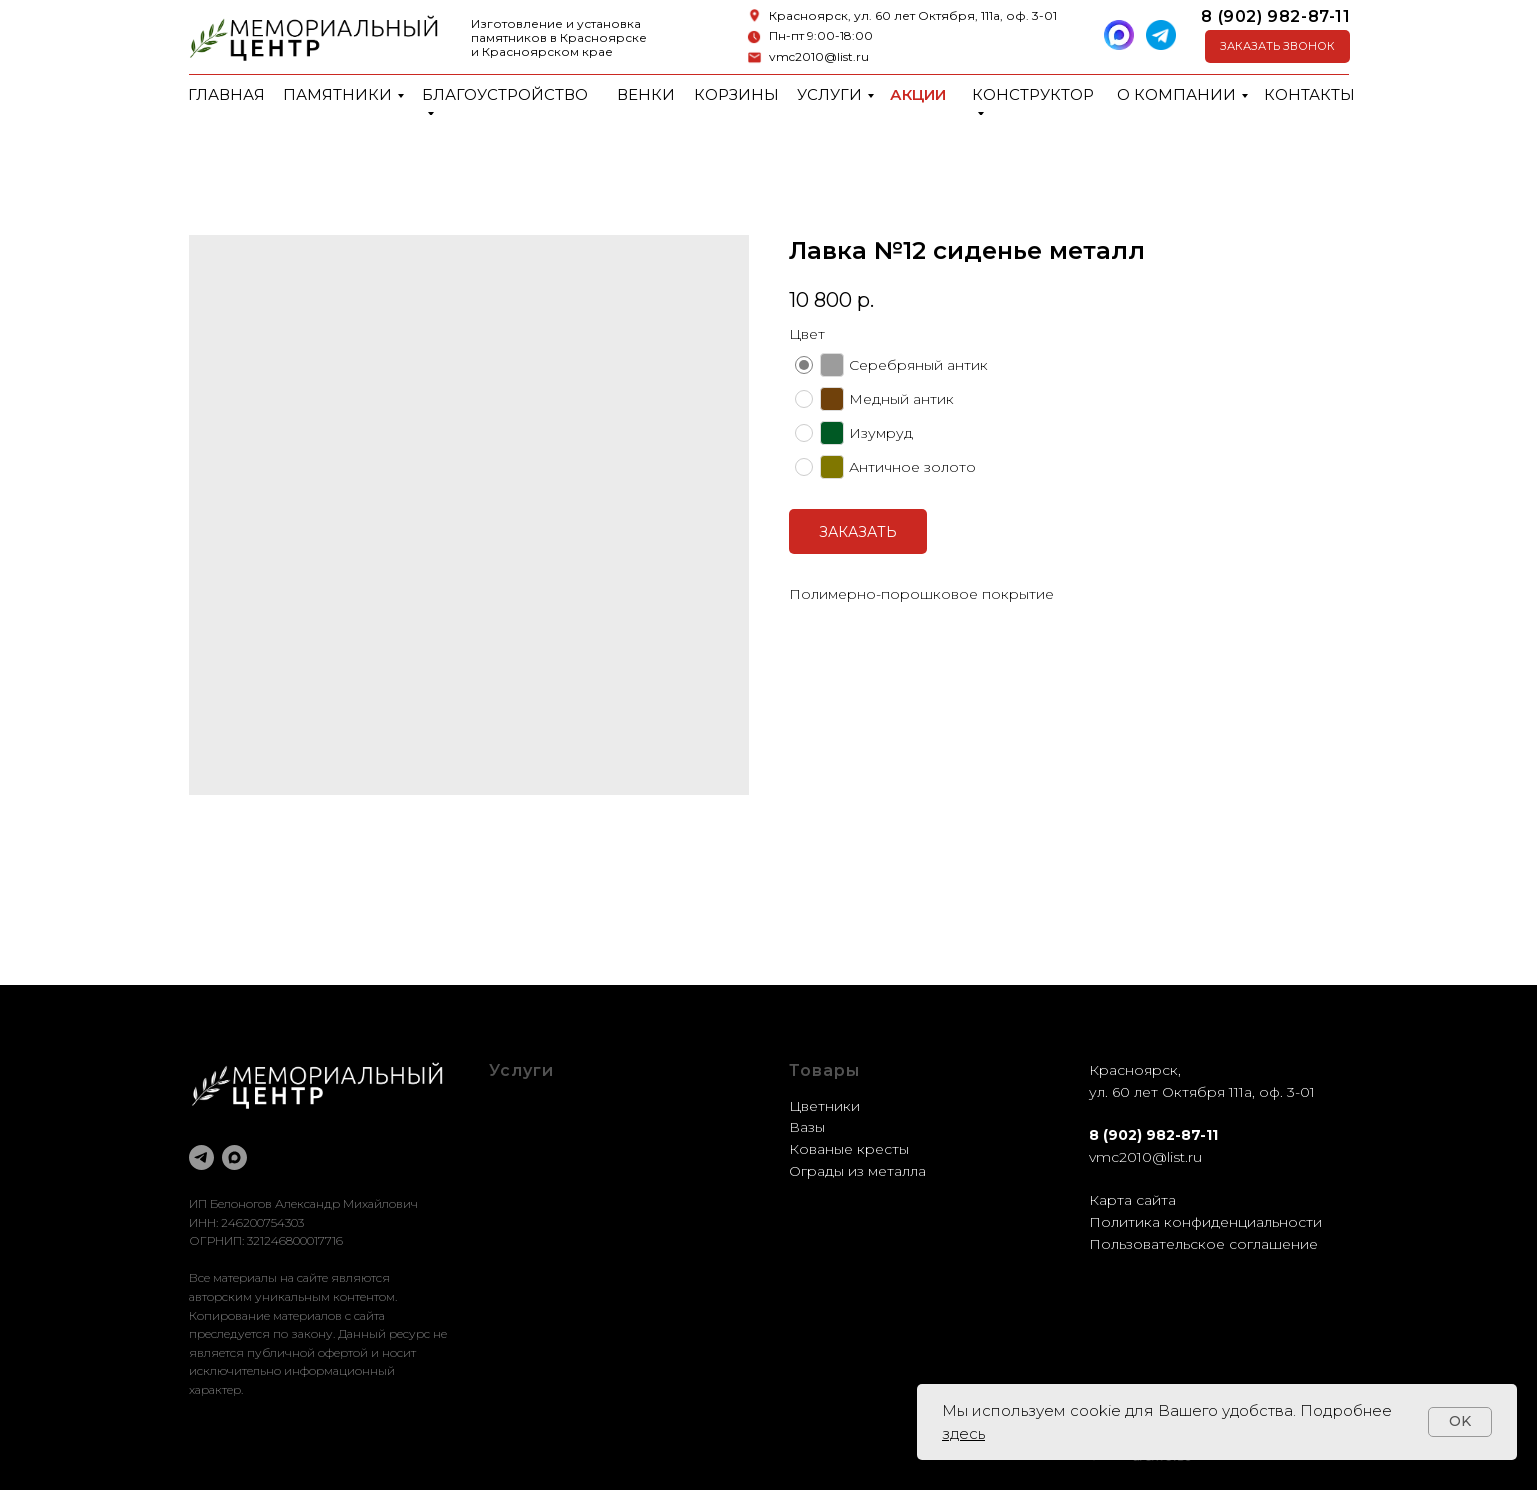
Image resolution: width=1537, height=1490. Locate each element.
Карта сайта (1132, 1200)
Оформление (537, 1127)
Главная (226, 94)
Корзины (736, 94)
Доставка (523, 1171)
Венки (646, 94)
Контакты (1309, 94)
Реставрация (536, 1149)
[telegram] (201, 1157)
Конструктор (1033, 94)
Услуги (829, 94)
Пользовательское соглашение (1203, 1244)
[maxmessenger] (234, 1157)
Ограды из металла (857, 1171)
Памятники (337, 94)
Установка (526, 1192)
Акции (918, 94)
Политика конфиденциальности (1205, 1222)
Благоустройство (505, 94)
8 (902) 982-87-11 (1275, 16)
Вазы (807, 1127)
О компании (1176, 94)
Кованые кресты (849, 1149)
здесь (963, 1433)
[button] (1277, 46)
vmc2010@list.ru (819, 56)
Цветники (824, 1106)
